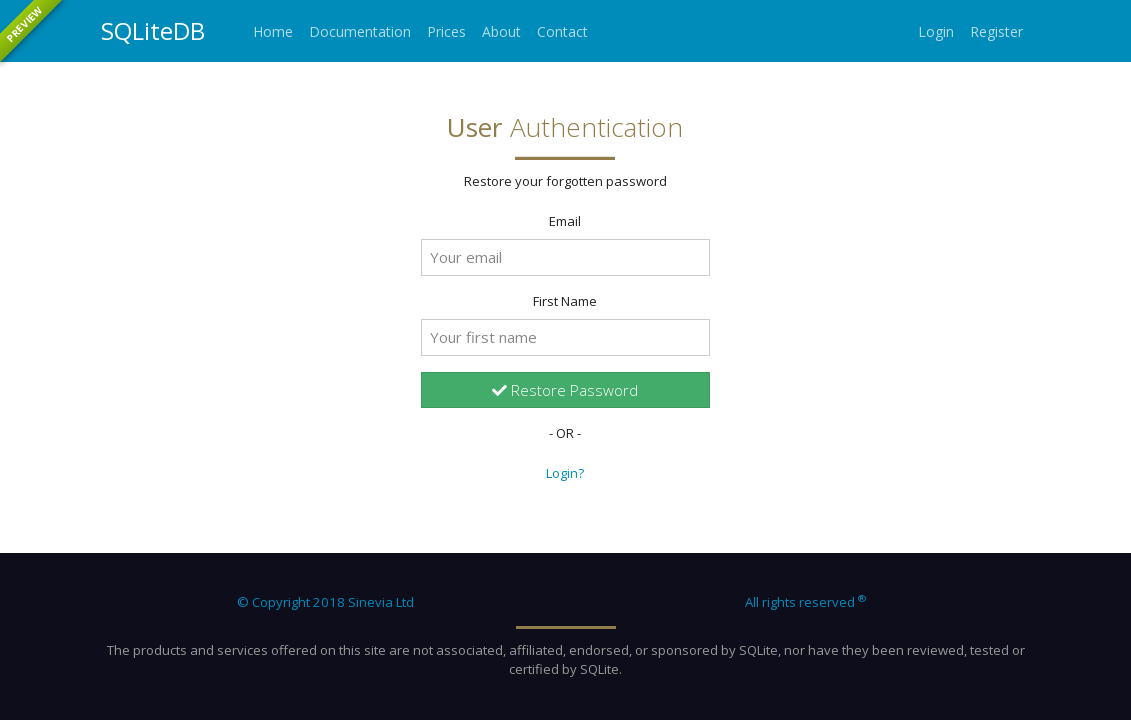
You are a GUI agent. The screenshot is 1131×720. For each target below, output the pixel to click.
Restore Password (565, 390)
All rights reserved (805, 602)
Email (565, 221)
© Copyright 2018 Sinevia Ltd (325, 602)
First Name (565, 301)
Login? (565, 473)
